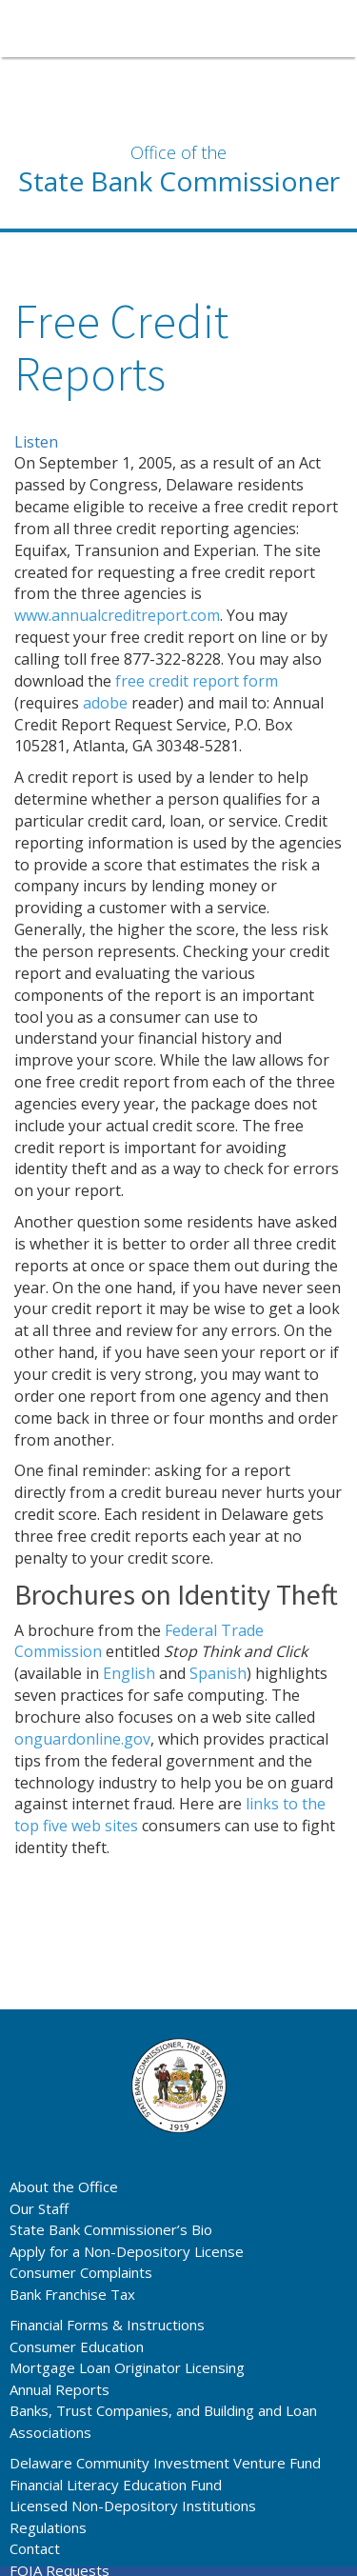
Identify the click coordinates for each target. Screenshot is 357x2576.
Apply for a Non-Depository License (127, 2251)
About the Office (64, 2186)
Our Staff (39, 2208)
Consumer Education (77, 2346)
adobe (105, 702)
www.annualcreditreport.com (117, 615)
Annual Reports (59, 2389)
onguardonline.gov (82, 1738)
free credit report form (196, 680)
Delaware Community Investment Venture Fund (165, 2462)
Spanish (218, 1673)
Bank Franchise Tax (72, 2294)
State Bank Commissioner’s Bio (111, 2229)
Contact (35, 2548)
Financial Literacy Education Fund (116, 2484)
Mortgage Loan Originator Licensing (127, 2367)
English (129, 1673)
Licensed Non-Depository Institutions (133, 2505)
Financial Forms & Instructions (107, 2324)
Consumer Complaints (81, 2272)
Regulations (48, 2527)
